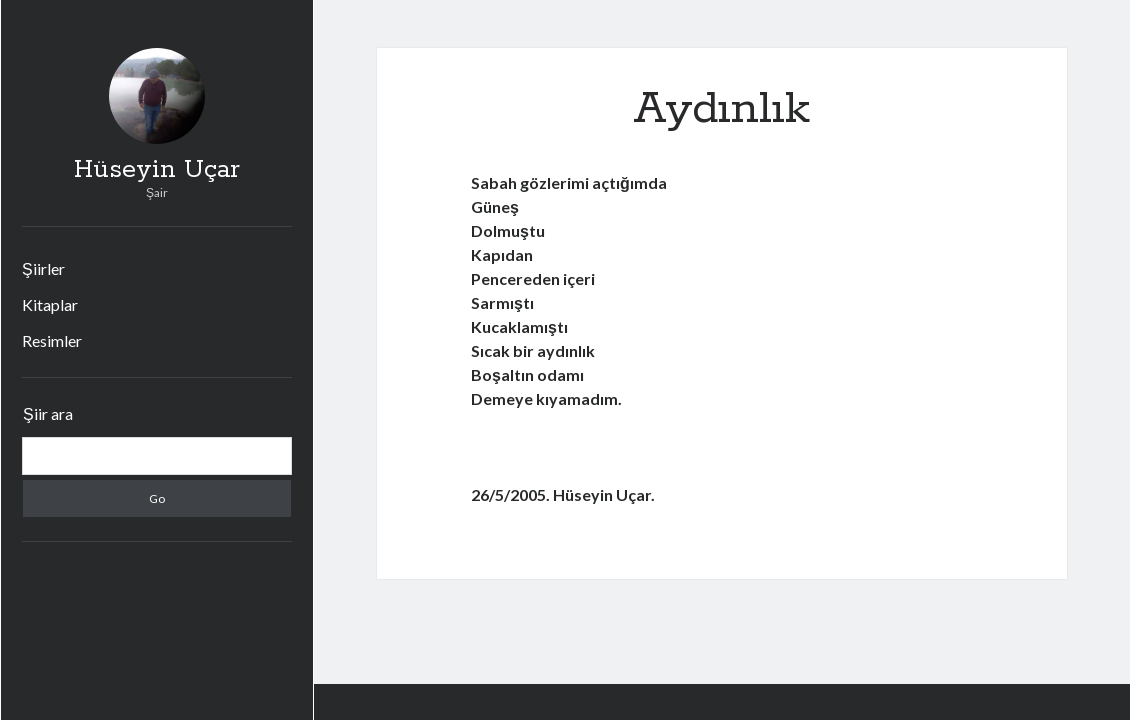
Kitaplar (50, 304)
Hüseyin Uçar (157, 170)
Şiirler (43, 268)
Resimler (52, 340)
